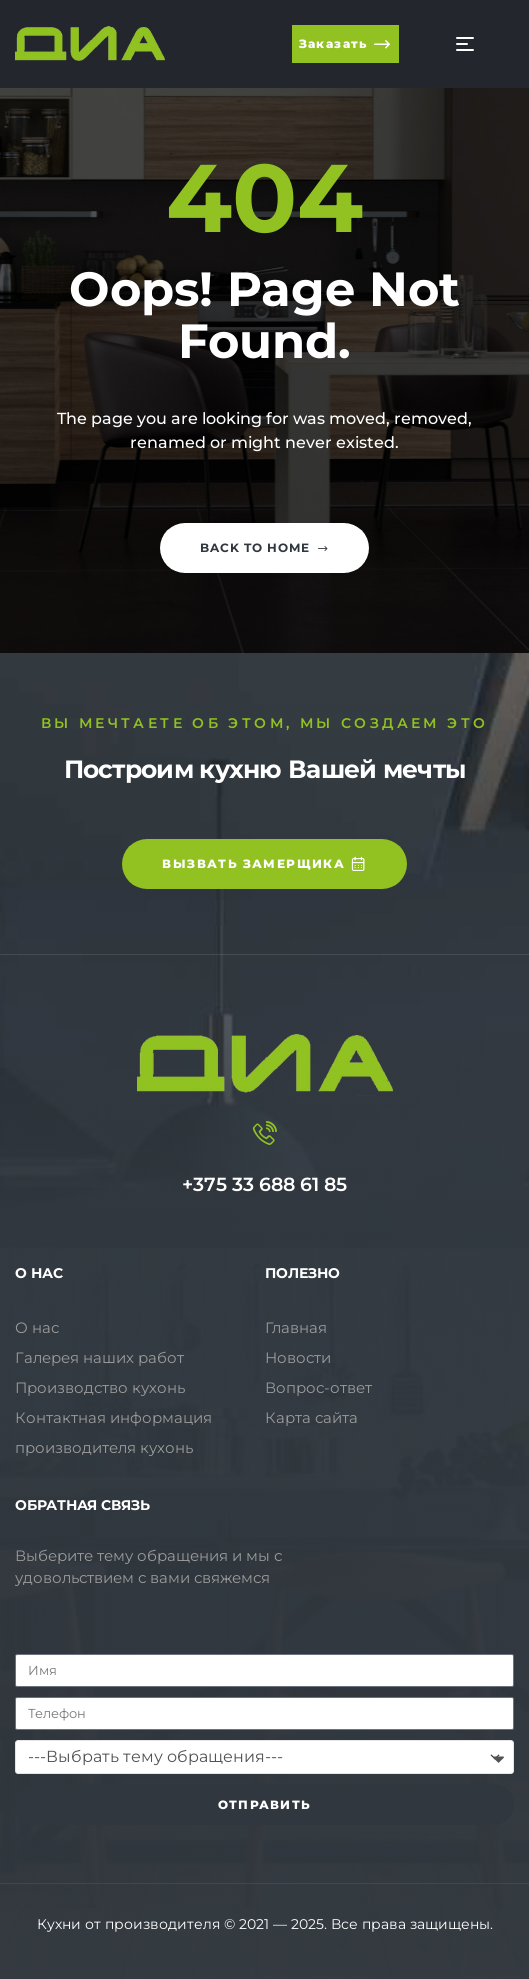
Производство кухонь (100, 1387)
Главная (296, 1327)
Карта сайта (311, 1417)
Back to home (264, 547)
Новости (298, 1357)
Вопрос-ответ (318, 1387)
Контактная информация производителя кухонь (113, 1432)
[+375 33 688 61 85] (265, 1133)
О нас (37, 1327)
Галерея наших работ (99, 1357)
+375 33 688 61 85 (264, 1184)
